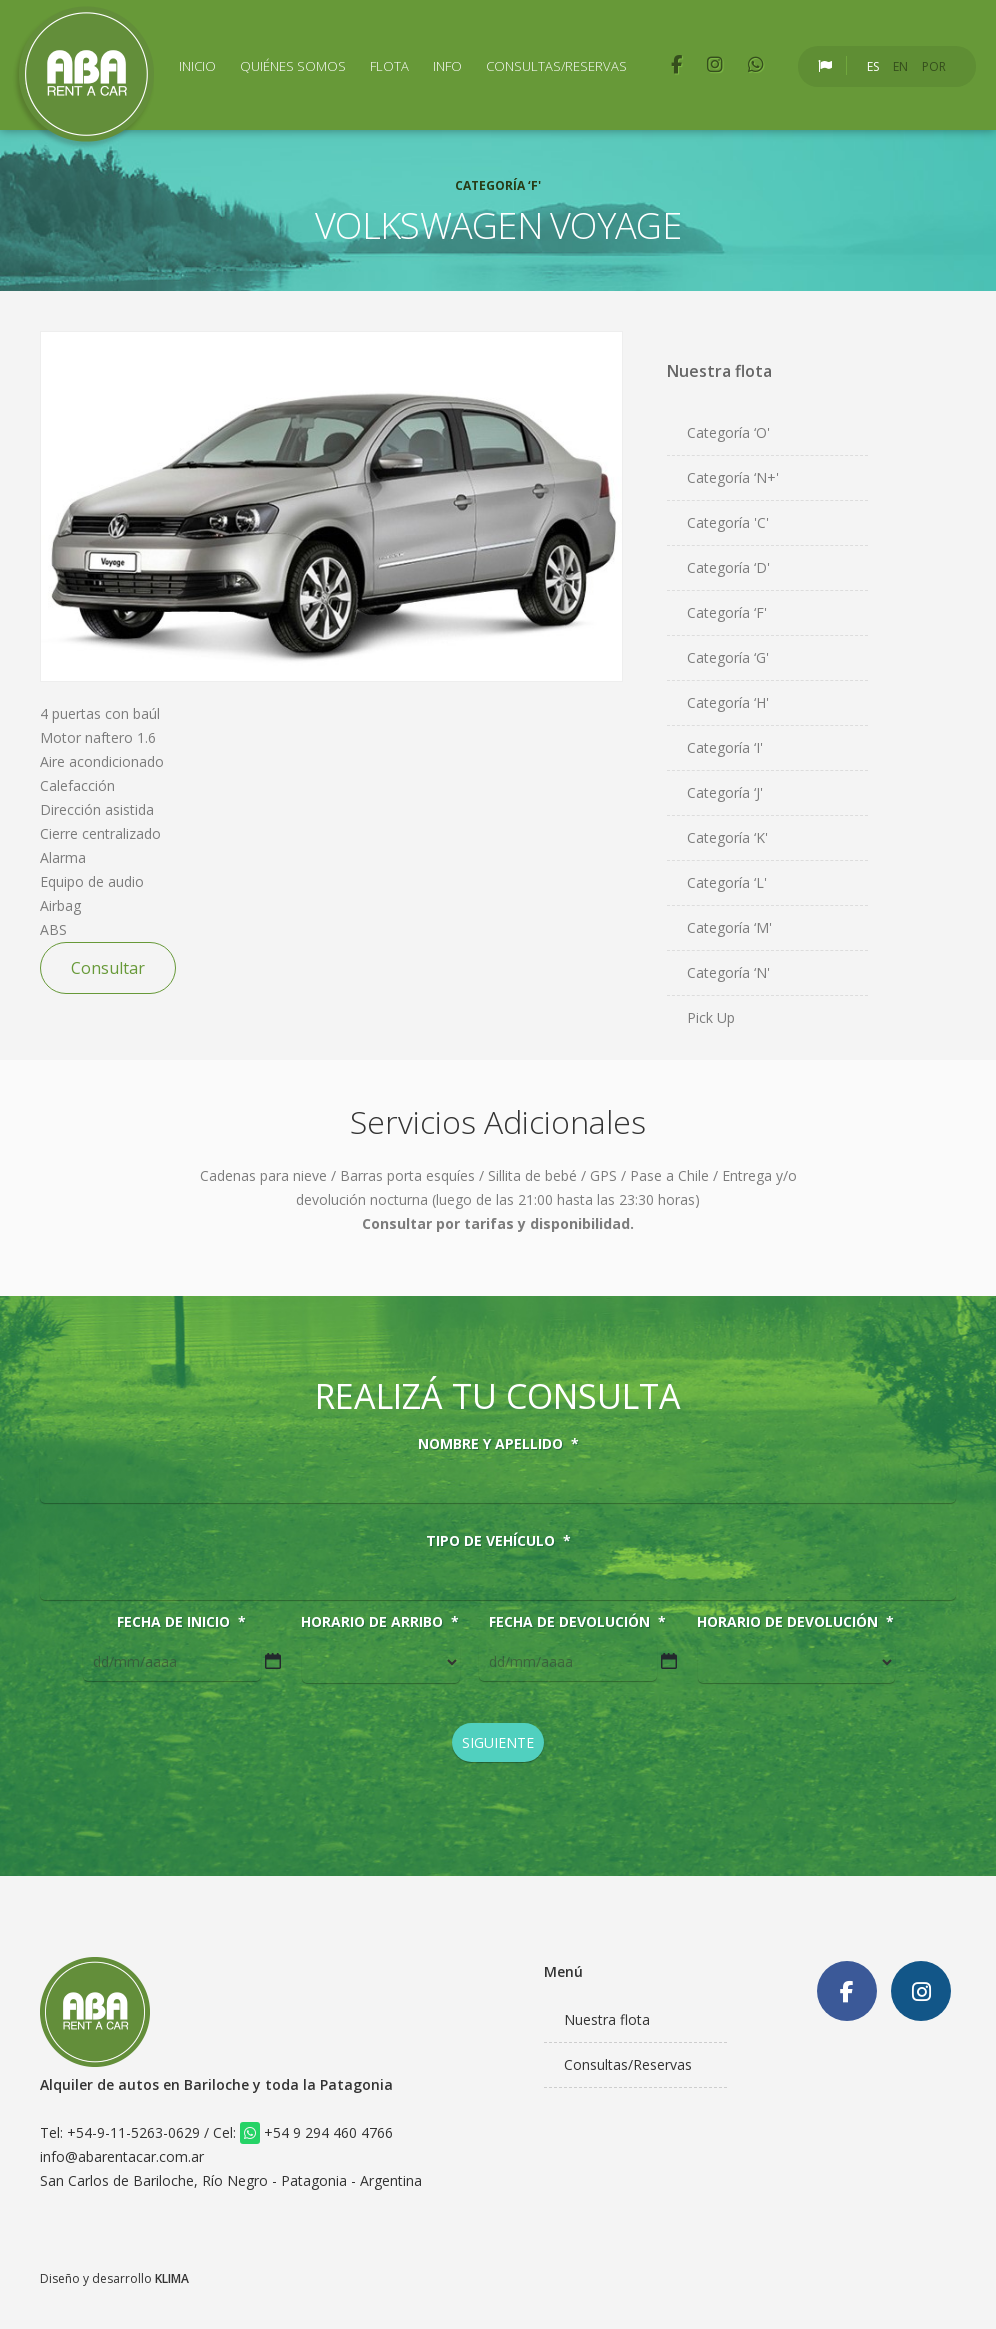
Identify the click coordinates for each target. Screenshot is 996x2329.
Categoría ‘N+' (733, 477)
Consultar (108, 968)
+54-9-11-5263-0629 (133, 2132)
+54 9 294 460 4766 (316, 2132)
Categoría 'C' (728, 522)
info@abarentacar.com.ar (122, 2156)
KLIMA (172, 2278)
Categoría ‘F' (727, 612)
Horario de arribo (380, 1622)
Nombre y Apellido (498, 1444)
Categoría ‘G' (728, 657)
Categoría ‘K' (727, 837)
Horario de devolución (795, 1622)
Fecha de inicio (181, 1622)
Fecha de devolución (577, 1622)
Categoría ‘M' (729, 927)
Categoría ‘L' (727, 882)
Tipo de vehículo (498, 1541)
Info (447, 66)
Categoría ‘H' (728, 702)
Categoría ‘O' (728, 432)
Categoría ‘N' (728, 972)
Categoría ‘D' (728, 567)
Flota (389, 66)
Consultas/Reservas (556, 66)
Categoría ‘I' (725, 747)
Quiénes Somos (293, 66)
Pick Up (711, 1017)
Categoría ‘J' (725, 792)
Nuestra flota (607, 2019)
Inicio (197, 66)
